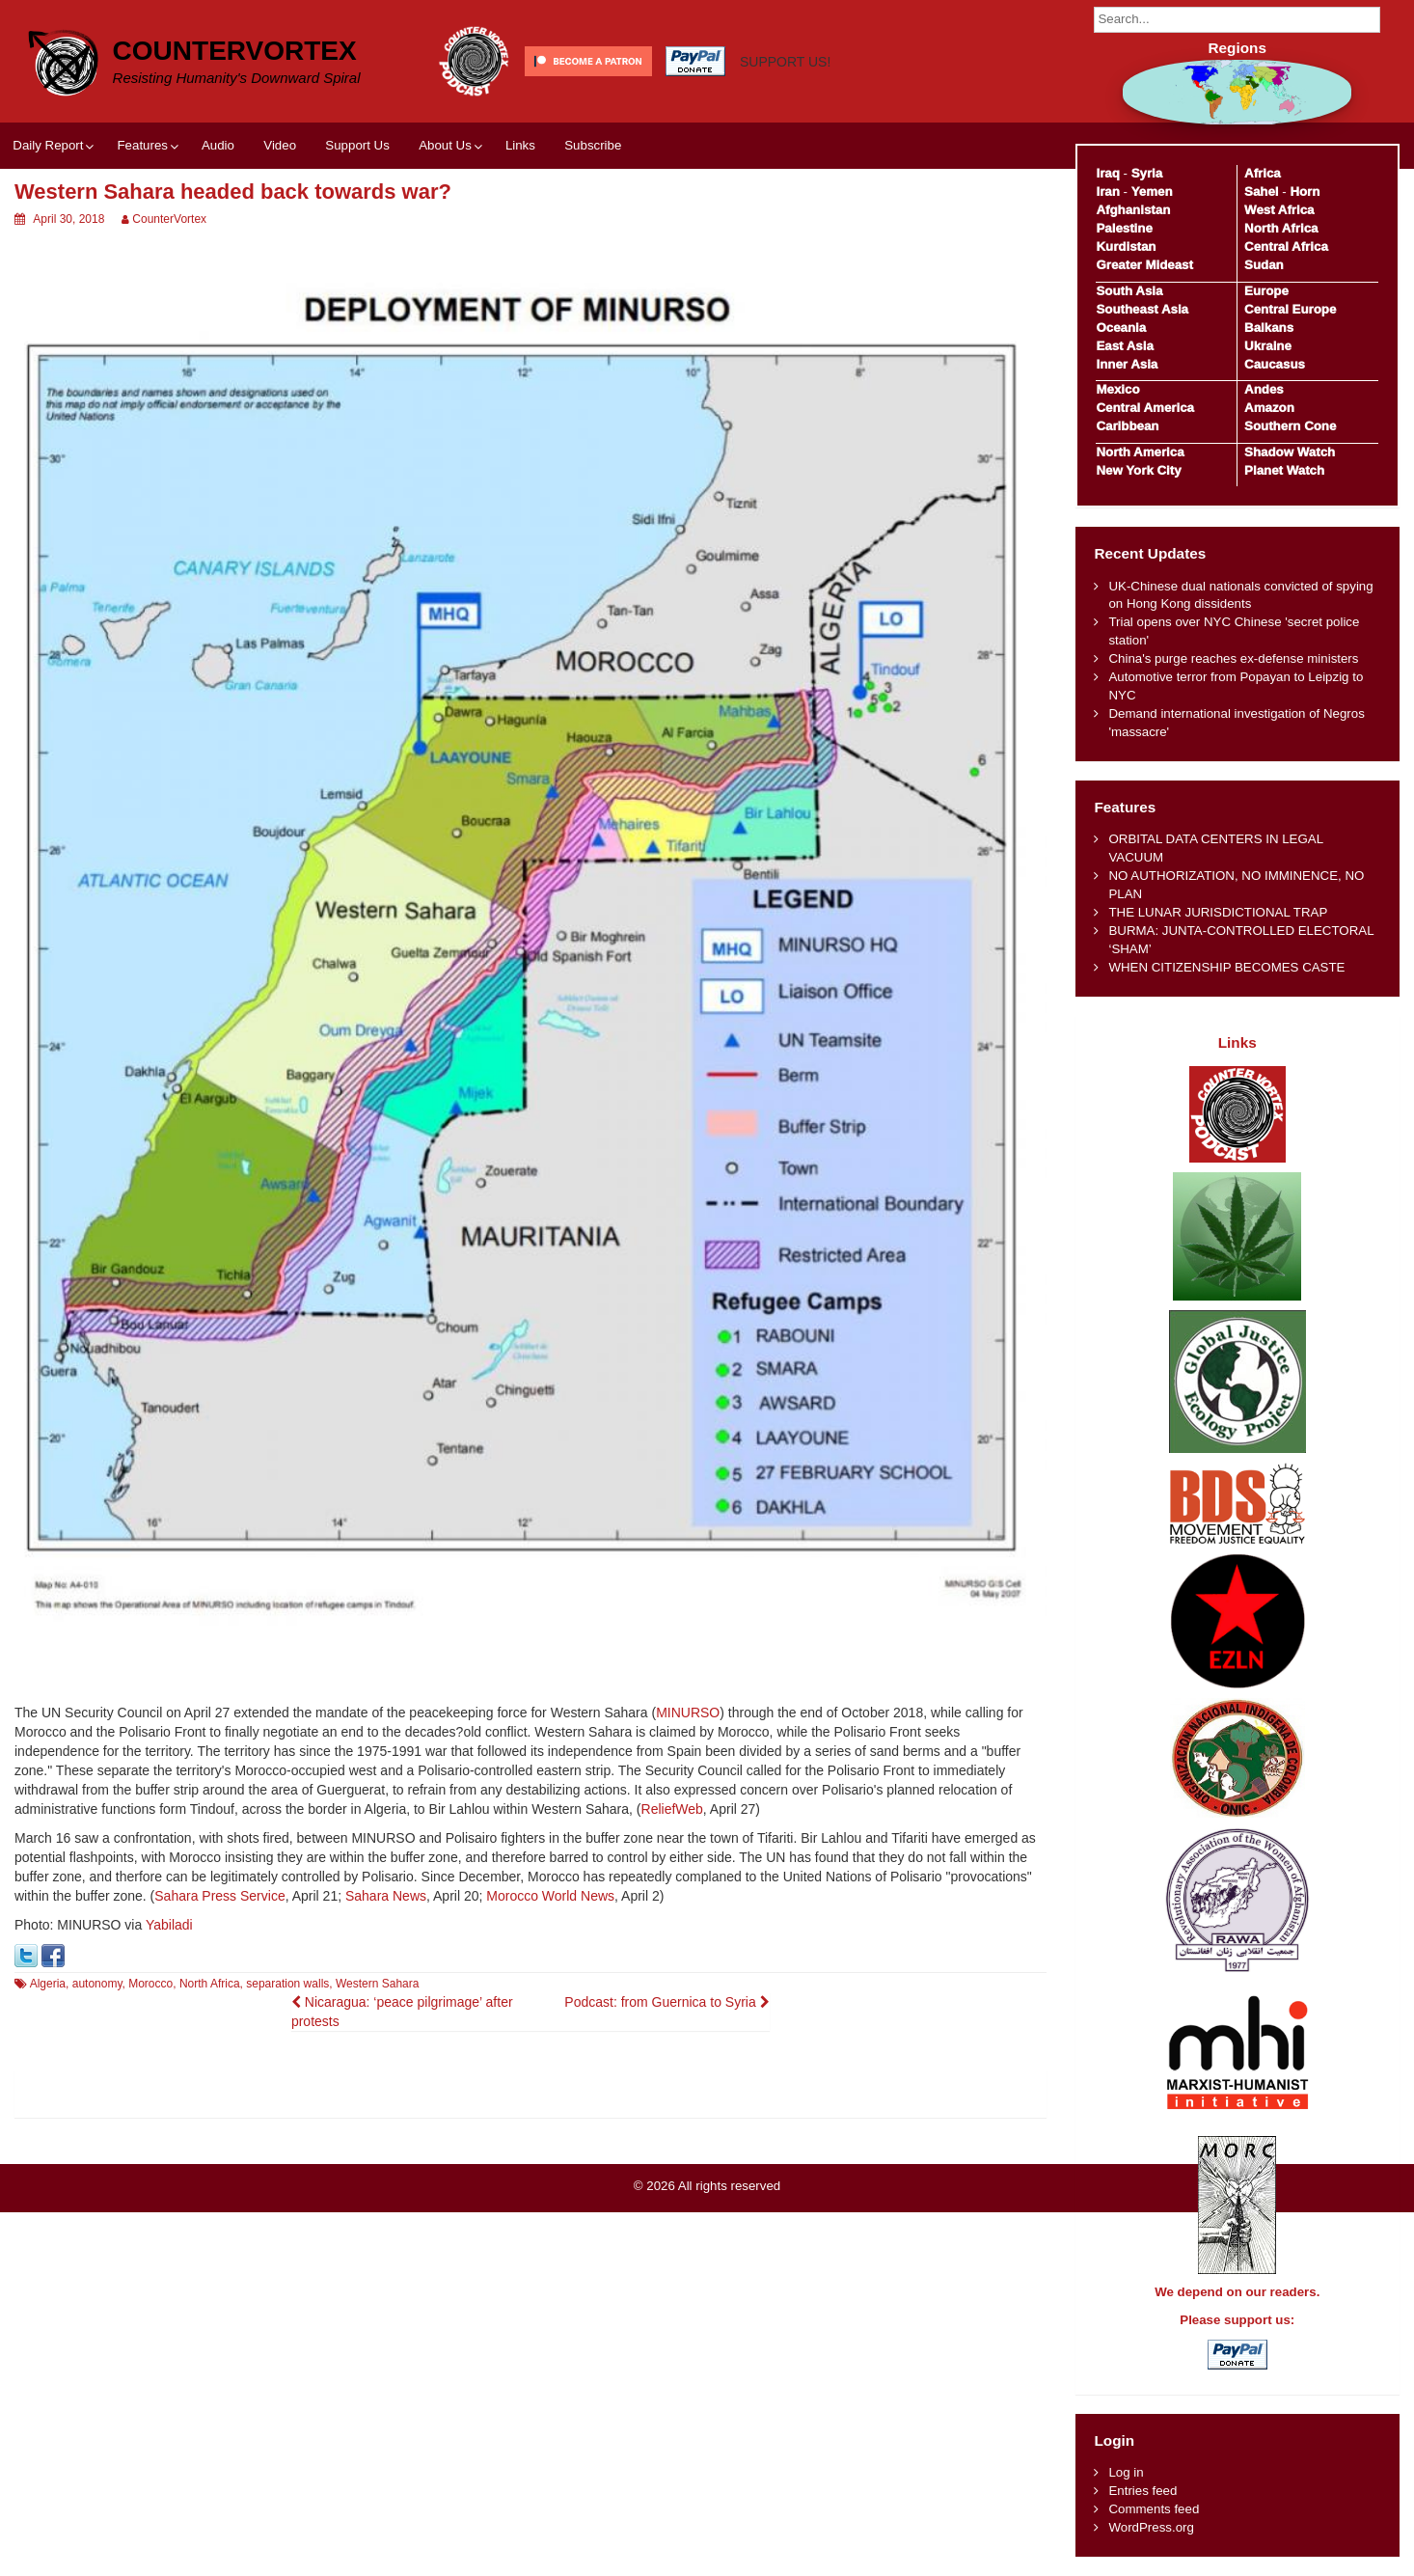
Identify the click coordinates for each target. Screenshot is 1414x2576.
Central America (1145, 407)
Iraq (1107, 173)
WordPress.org (1150, 2527)
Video (279, 145)
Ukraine (1268, 346)
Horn (1304, 191)
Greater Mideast (1144, 265)
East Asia (1124, 346)
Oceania (1121, 327)
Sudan (1264, 265)
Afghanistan (1133, 210)
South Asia (1129, 291)
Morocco (150, 1983)
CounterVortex (235, 51)
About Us (445, 145)
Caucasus (1274, 364)
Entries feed (1142, 2490)
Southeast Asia (1142, 309)
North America (1139, 452)
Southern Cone (1290, 426)
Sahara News (385, 1896)
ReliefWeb (672, 1809)
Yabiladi (169, 1924)
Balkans (1268, 327)
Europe (1266, 291)
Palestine (1124, 228)
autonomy (97, 1983)
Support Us (357, 145)
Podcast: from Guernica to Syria (666, 2002)
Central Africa (1286, 246)
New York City (1138, 470)
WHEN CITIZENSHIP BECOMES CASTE (1226, 967)
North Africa (209, 1983)
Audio (218, 145)
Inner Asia (1126, 364)
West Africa (1279, 210)
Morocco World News (550, 1896)
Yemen (1152, 191)
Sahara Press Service (219, 1896)
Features (142, 145)
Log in (1125, 2472)
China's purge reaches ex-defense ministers (1233, 658)
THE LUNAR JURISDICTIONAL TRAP (1217, 912)
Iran (1107, 191)
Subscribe (592, 145)
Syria (1147, 173)
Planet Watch (1284, 470)
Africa (1262, 173)
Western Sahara (378, 1983)
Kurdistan (1126, 246)
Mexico (1117, 389)
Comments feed (1153, 2509)
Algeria (48, 1983)
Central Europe (1290, 309)
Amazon (1269, 407)
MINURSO (688, 1712)
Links (520, 145)
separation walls (287, 1983)
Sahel (1261, 191)
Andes (1264, 389)
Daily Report (48, 145)
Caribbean (1127, 426)
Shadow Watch (1289, 452)
